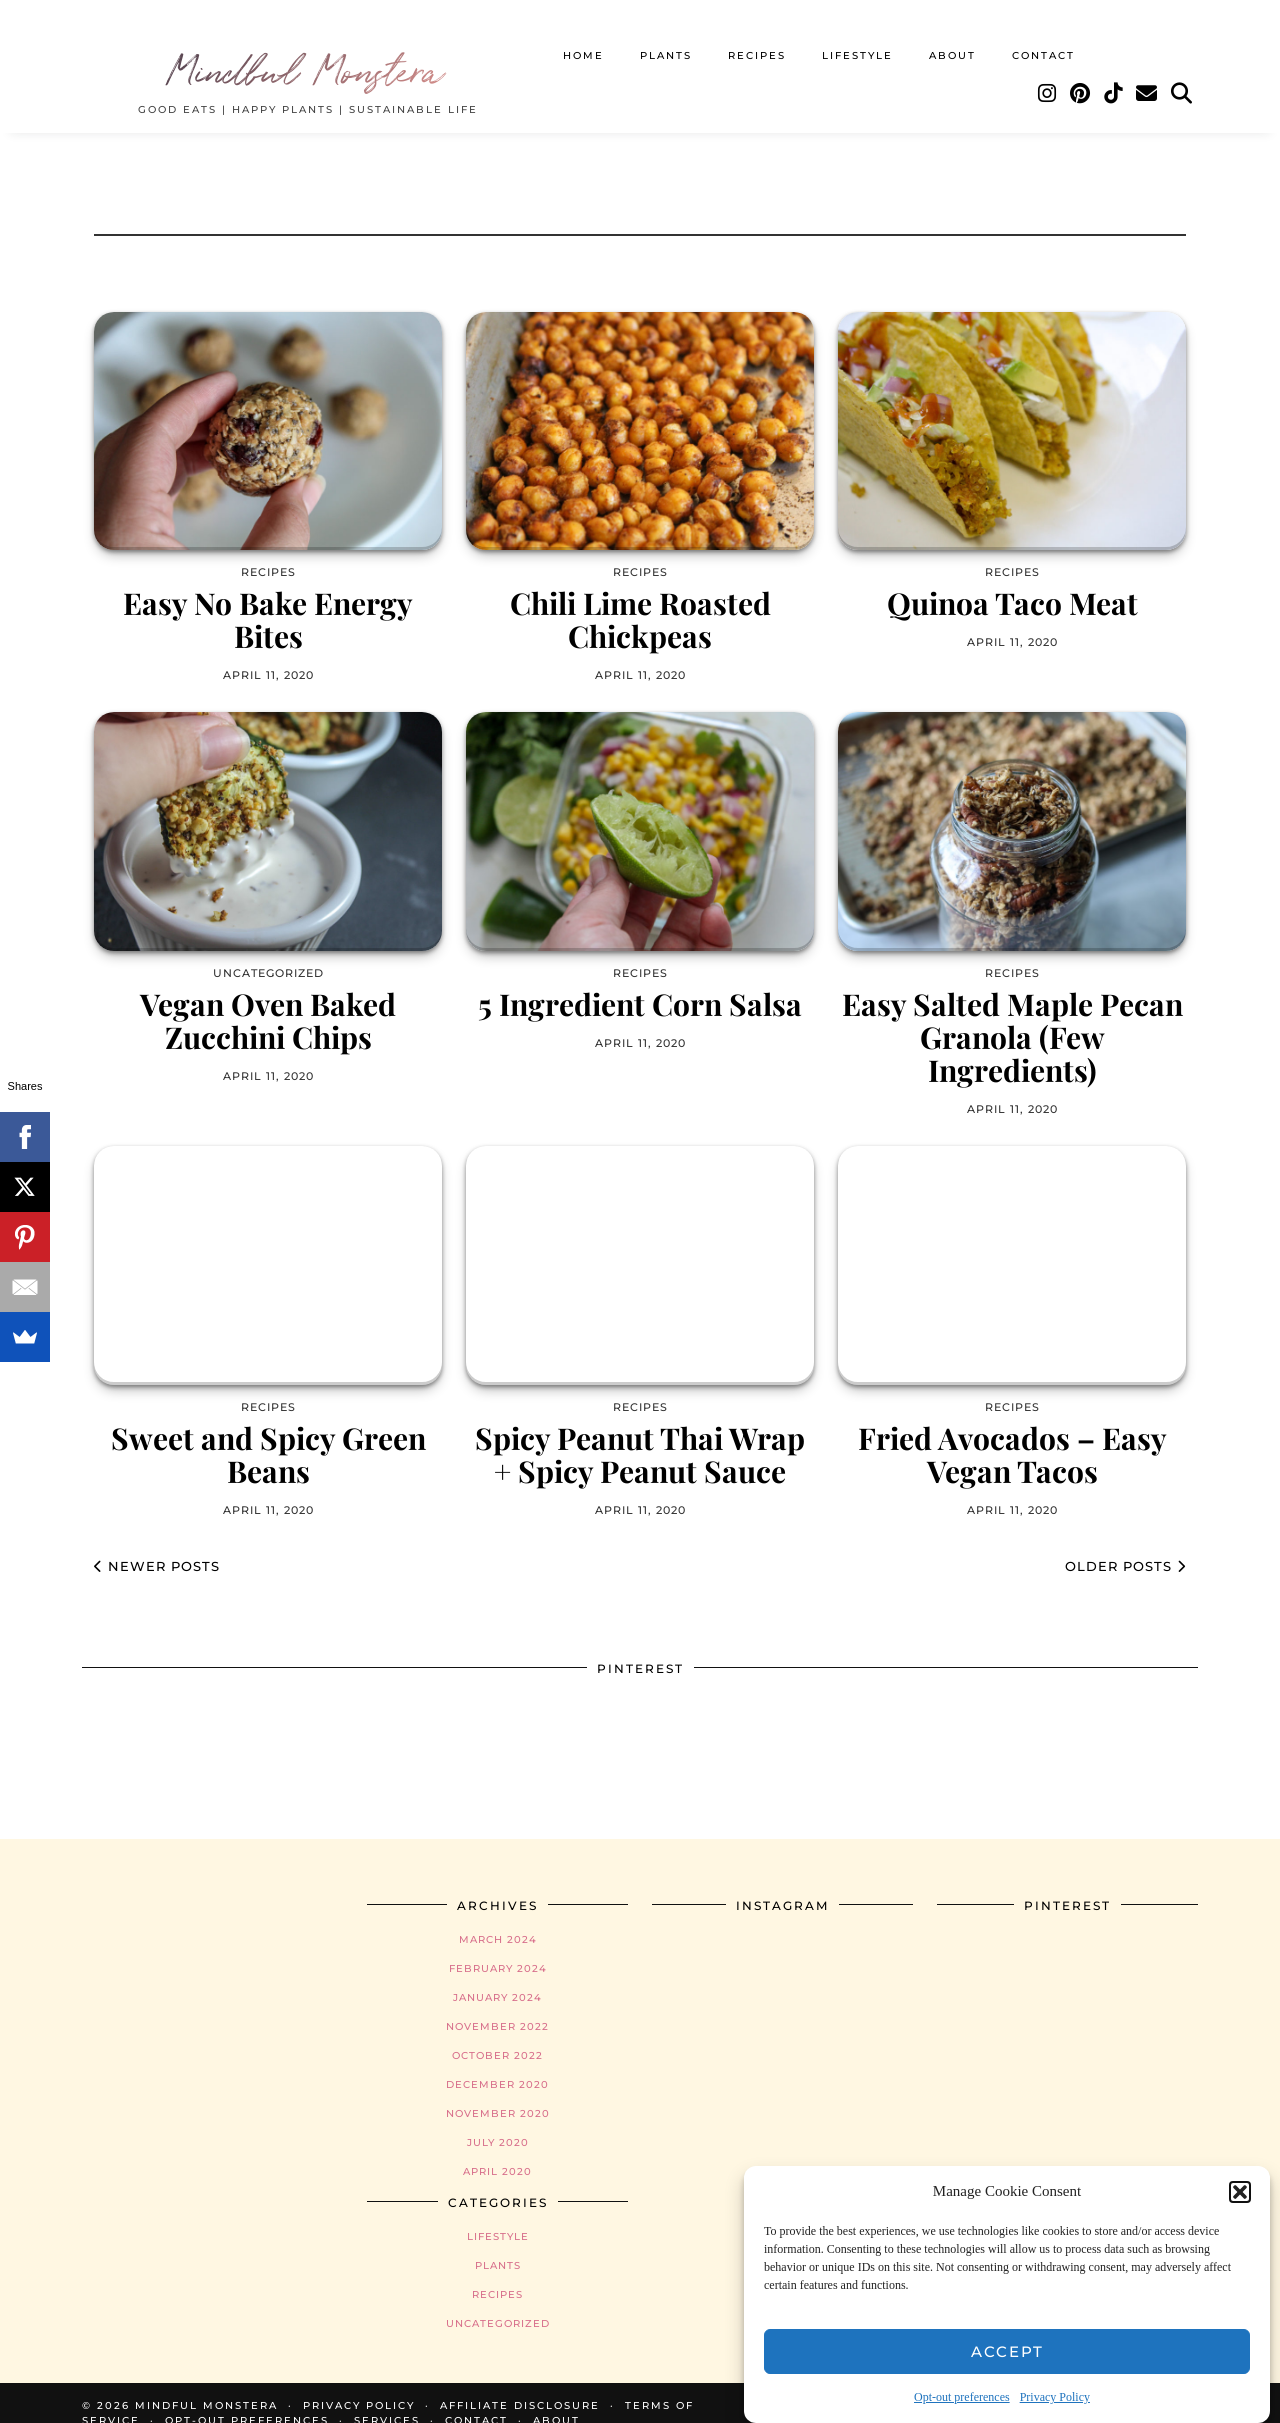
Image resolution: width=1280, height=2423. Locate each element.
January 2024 (497, 1977)
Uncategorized (498, 2303)
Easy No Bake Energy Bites (268, 600)
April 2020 (497, 2151)
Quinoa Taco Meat (1012, 583)
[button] (1240, 2192)
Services (387, 2400)
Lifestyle (857, 37)
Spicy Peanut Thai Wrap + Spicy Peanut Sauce (640, 1435)
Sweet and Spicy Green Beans (268, 1435)
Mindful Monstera (308, 50)
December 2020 (497, 2064)
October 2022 (497, 2035)
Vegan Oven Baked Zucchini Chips (268, 1001)
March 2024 (498, 1919)
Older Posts (1125, 1546)
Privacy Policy (1055, 2397)
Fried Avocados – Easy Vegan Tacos (1012, 1435)
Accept (1007, 2351)
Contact (1043, 37)
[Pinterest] (1081, 76)
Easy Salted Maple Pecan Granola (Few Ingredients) (1012, 1017)
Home (583, 37)
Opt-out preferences (962, 2397)
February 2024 (498, 1948)
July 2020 (498, 2122)
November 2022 (497, 2006)
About (952, 37)
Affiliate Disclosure (520, 2385)
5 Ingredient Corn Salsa (640, 984)
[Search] (1182, 76)
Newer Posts (157, 1546)
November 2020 (498, 2093)
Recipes (757, 37)
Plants (666, 37)
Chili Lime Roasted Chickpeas (640, 600)
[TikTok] (1114, 76)
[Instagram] (1048, 76)
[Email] (1147, 76)
